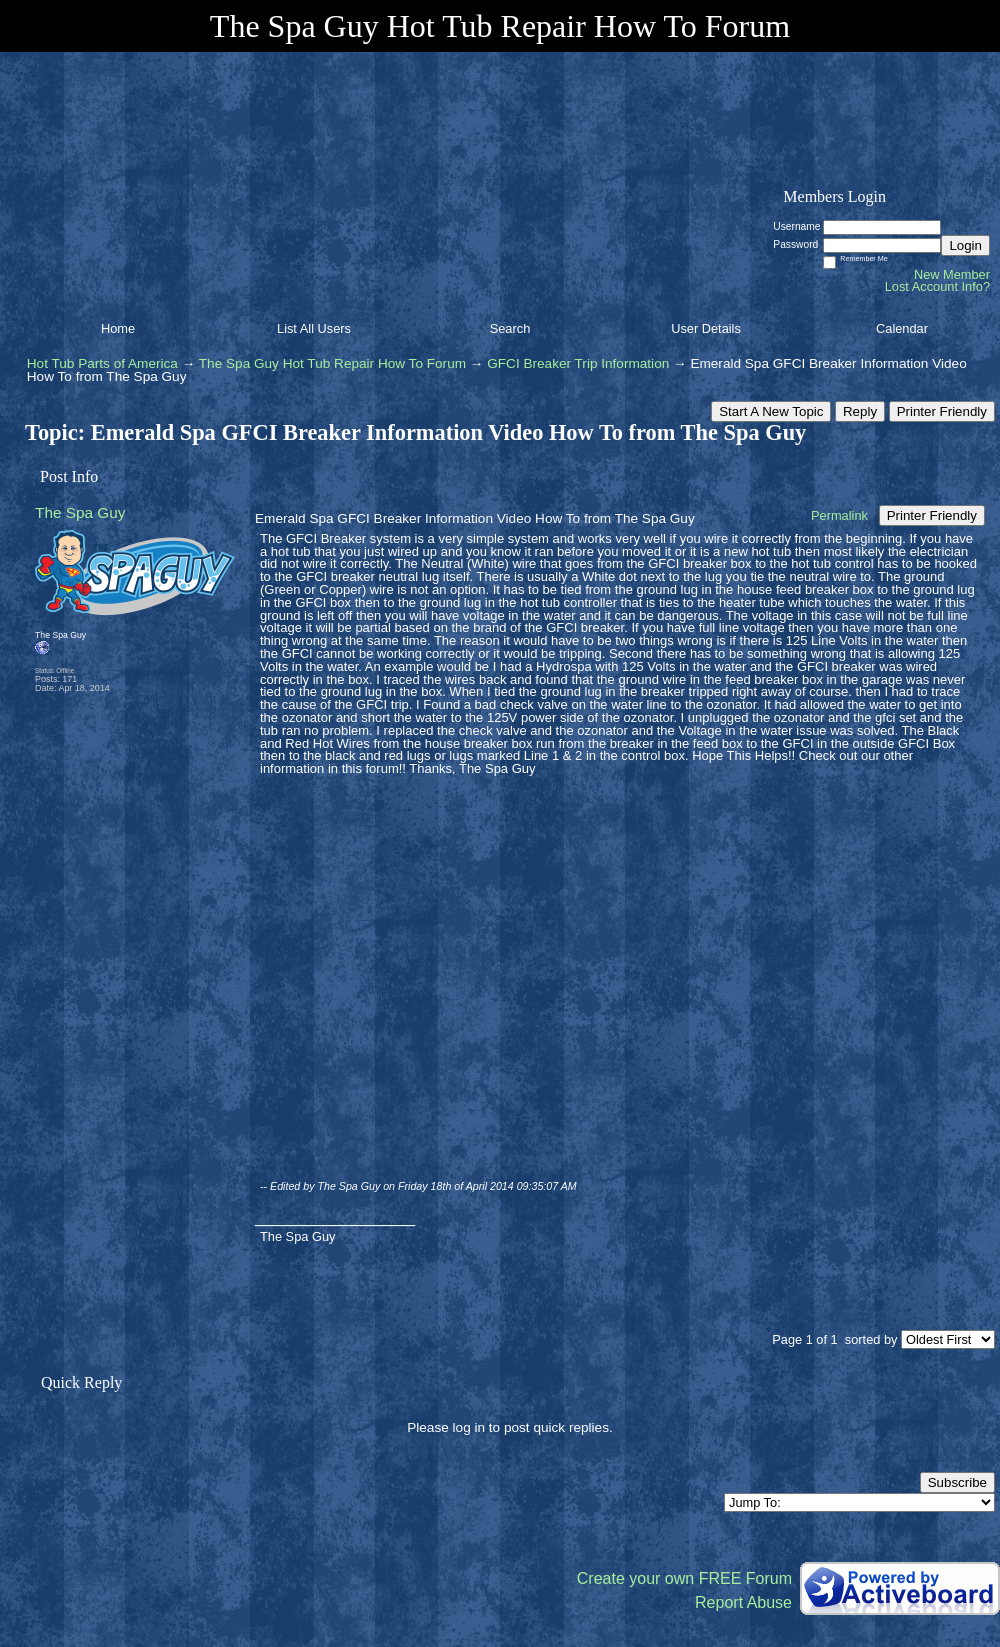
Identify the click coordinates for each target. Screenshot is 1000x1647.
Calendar (902, 328)
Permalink (839, 515)
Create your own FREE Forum (684, 1578)
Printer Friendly (942, 411)
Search (510, 328)
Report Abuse (743, 1602)
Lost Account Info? (937, 286)
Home (118, 328)
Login (965, 245)
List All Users (314, 328)
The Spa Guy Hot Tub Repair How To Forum (332, 363)
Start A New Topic (771, 411)
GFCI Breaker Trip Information (578, 363)
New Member (952, 274)
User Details (706, 328)
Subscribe (957, 1482)
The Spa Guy (80, 512)
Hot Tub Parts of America (102, 363)
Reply (860, 411)
